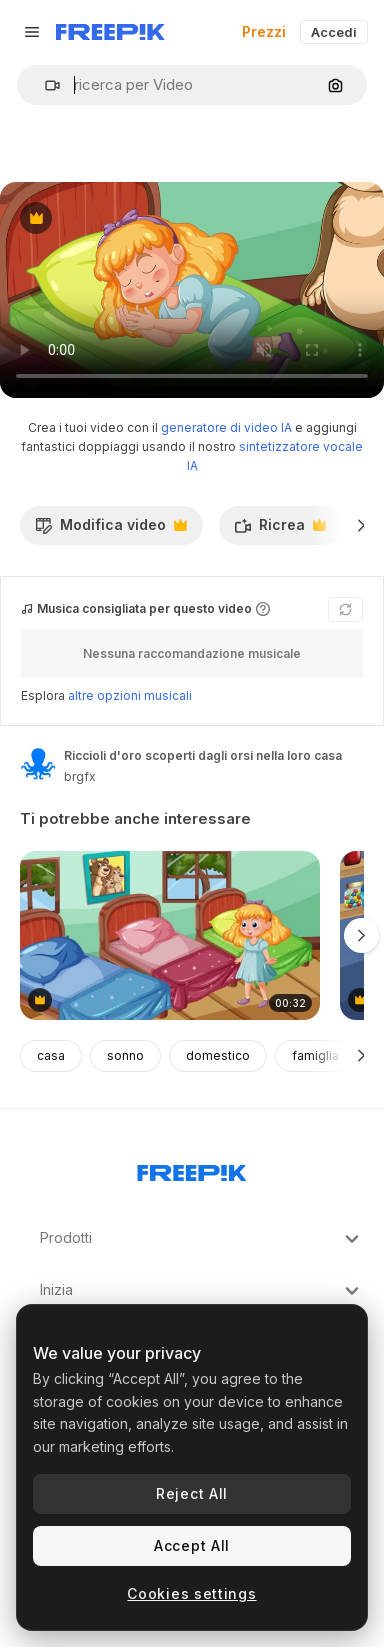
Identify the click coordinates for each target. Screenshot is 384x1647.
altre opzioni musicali (130, 695)
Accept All (192, 1545)
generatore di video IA (226, 427)
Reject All (192, 1493)
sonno (125, 1055)
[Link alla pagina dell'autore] (38, 764)
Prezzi (264, 31)
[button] (44, 85)
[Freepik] (110, 32)
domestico (218, 1055)
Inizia (202, 1291)
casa (51, 1055)
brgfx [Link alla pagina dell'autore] (80, 776)
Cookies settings (191, 1593)
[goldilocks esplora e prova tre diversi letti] (170, 935)
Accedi (334, 32)
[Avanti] (361, 525)
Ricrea (280, 530)
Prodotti (202, 1239)
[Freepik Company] (192, 1169)
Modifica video (111, 530)
